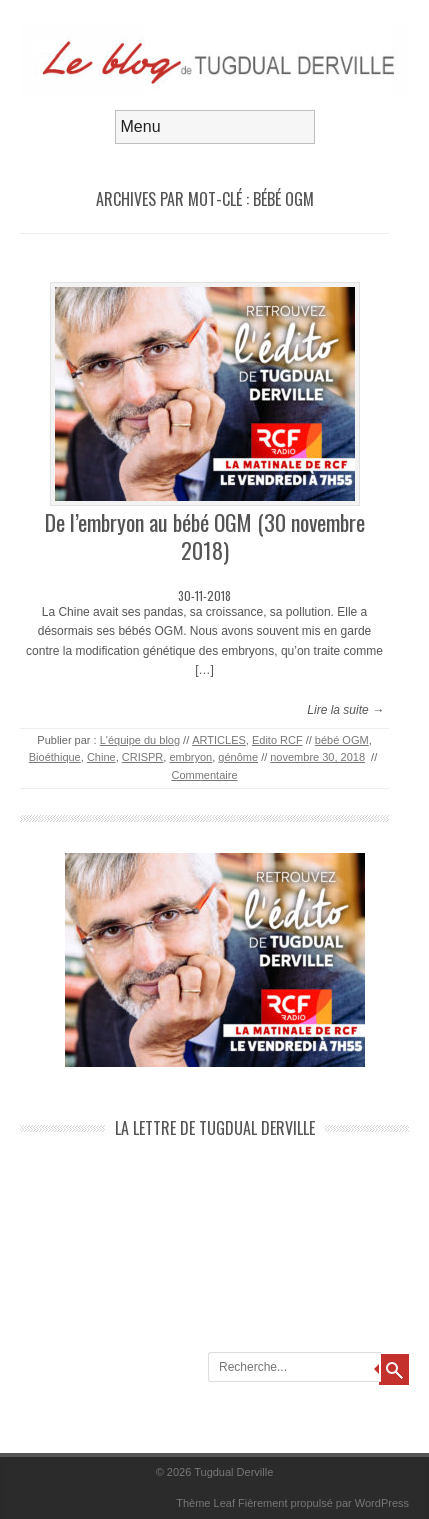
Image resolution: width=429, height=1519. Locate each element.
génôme (238, 757)
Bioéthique (55, 757)
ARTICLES (219, 740)
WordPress (382, 1503)
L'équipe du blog (140, 740)
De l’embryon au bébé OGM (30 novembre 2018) (205, 536)
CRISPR (143, 757)
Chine (101, 757)
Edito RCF (277, 740)
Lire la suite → (345, 710)
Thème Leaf (205, 1503)
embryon (190, 757)
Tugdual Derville (233, 1472)
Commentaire (204, 775)
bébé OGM (342, 740)
